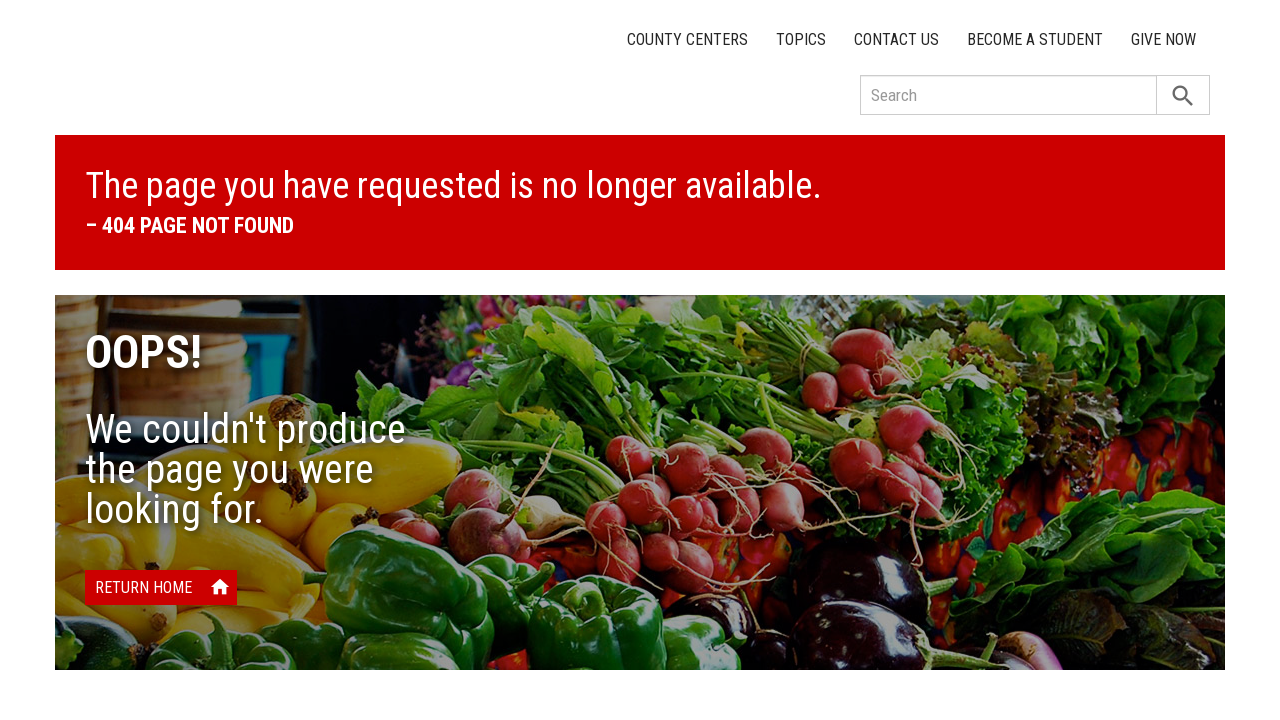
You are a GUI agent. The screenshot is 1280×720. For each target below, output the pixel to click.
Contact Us (896, 39)
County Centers (687, 39)
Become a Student (1035, 39)
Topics (801, 39)
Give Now (1163, 39)
